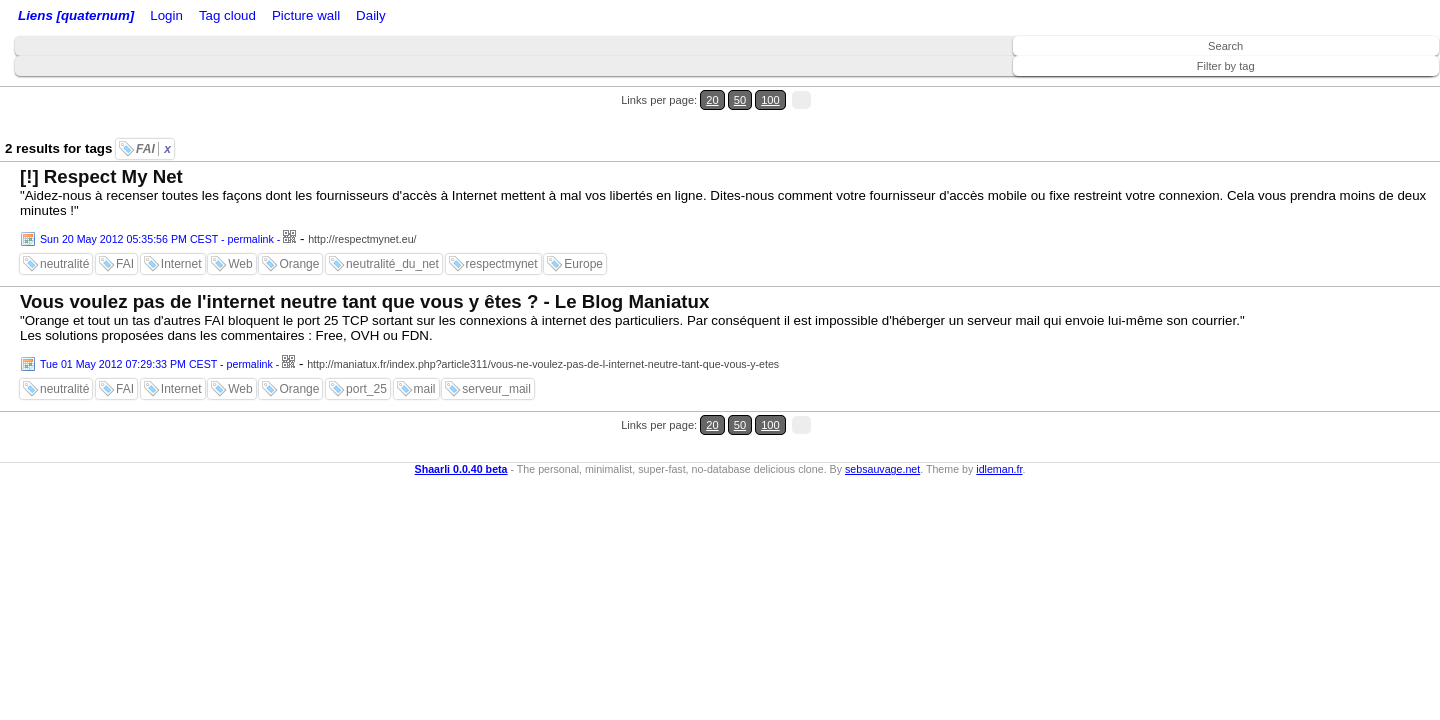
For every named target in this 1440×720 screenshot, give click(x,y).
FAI (153, 113)
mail (425, 353)
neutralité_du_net (392, 228)
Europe (583, 228)
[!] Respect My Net (101, 140)
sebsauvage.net (882, 408)
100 (1388, 88)
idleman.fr (999, 408)
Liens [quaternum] (71, 17)
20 (1347, 88)
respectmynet (502, 228)
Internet (181, 228)
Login (193, 17)
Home (153, 17)
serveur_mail (496, 353)
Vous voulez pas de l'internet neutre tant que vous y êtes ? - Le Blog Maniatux (364, 265)
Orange (299, 228)
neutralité (64, 228)
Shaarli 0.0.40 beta (461, 408)
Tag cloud (398, 17)
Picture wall (467, 17)
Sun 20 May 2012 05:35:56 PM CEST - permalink (157, 203)
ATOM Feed (328, 17)
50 (1366, 88)
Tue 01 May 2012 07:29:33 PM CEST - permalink (156, 328)
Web (240, 228)
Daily (523, 17)
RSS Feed (246, 17)
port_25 (366, 353)
